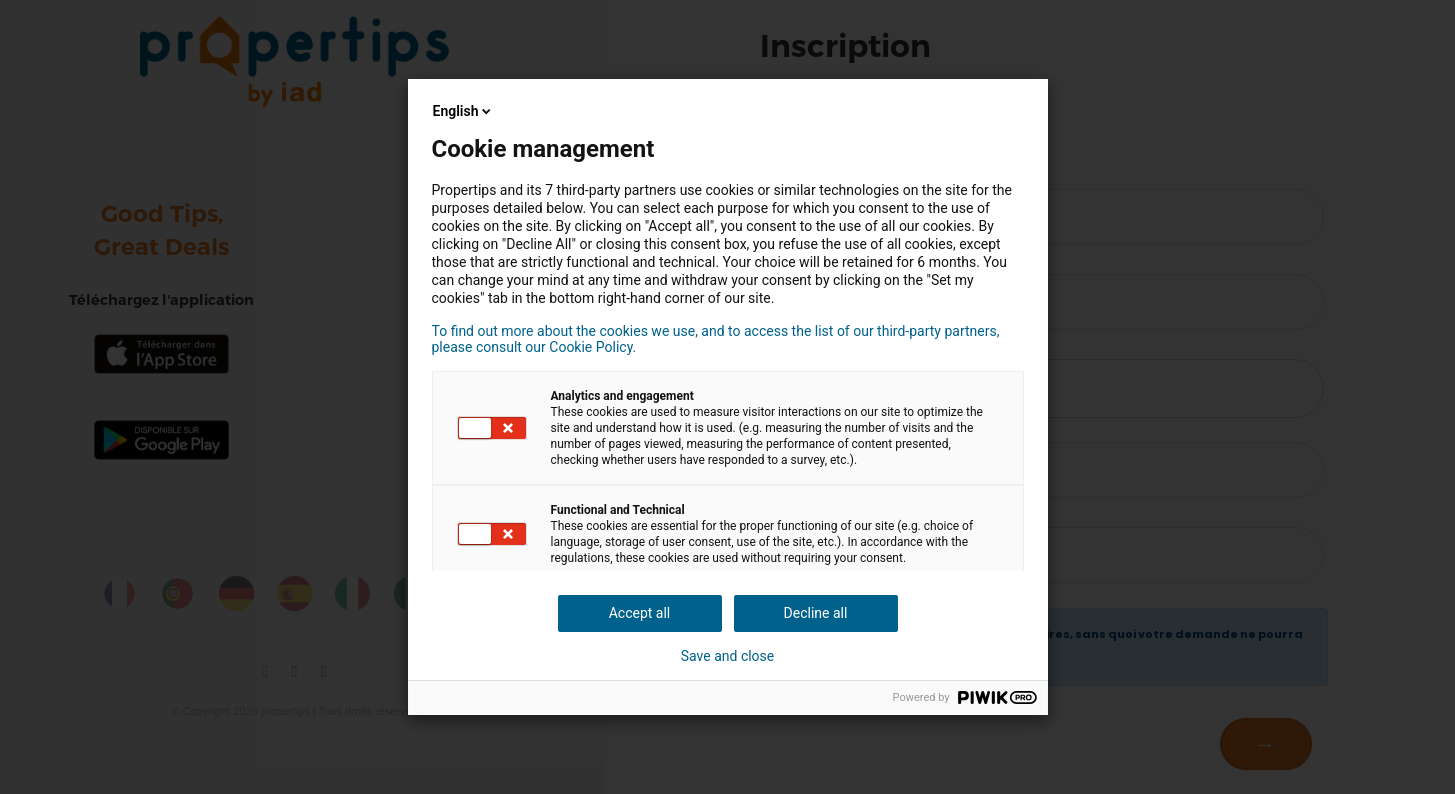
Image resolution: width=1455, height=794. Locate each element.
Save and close (728, 656)
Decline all (816, 613)
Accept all (640, 613)
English (464, 111)
